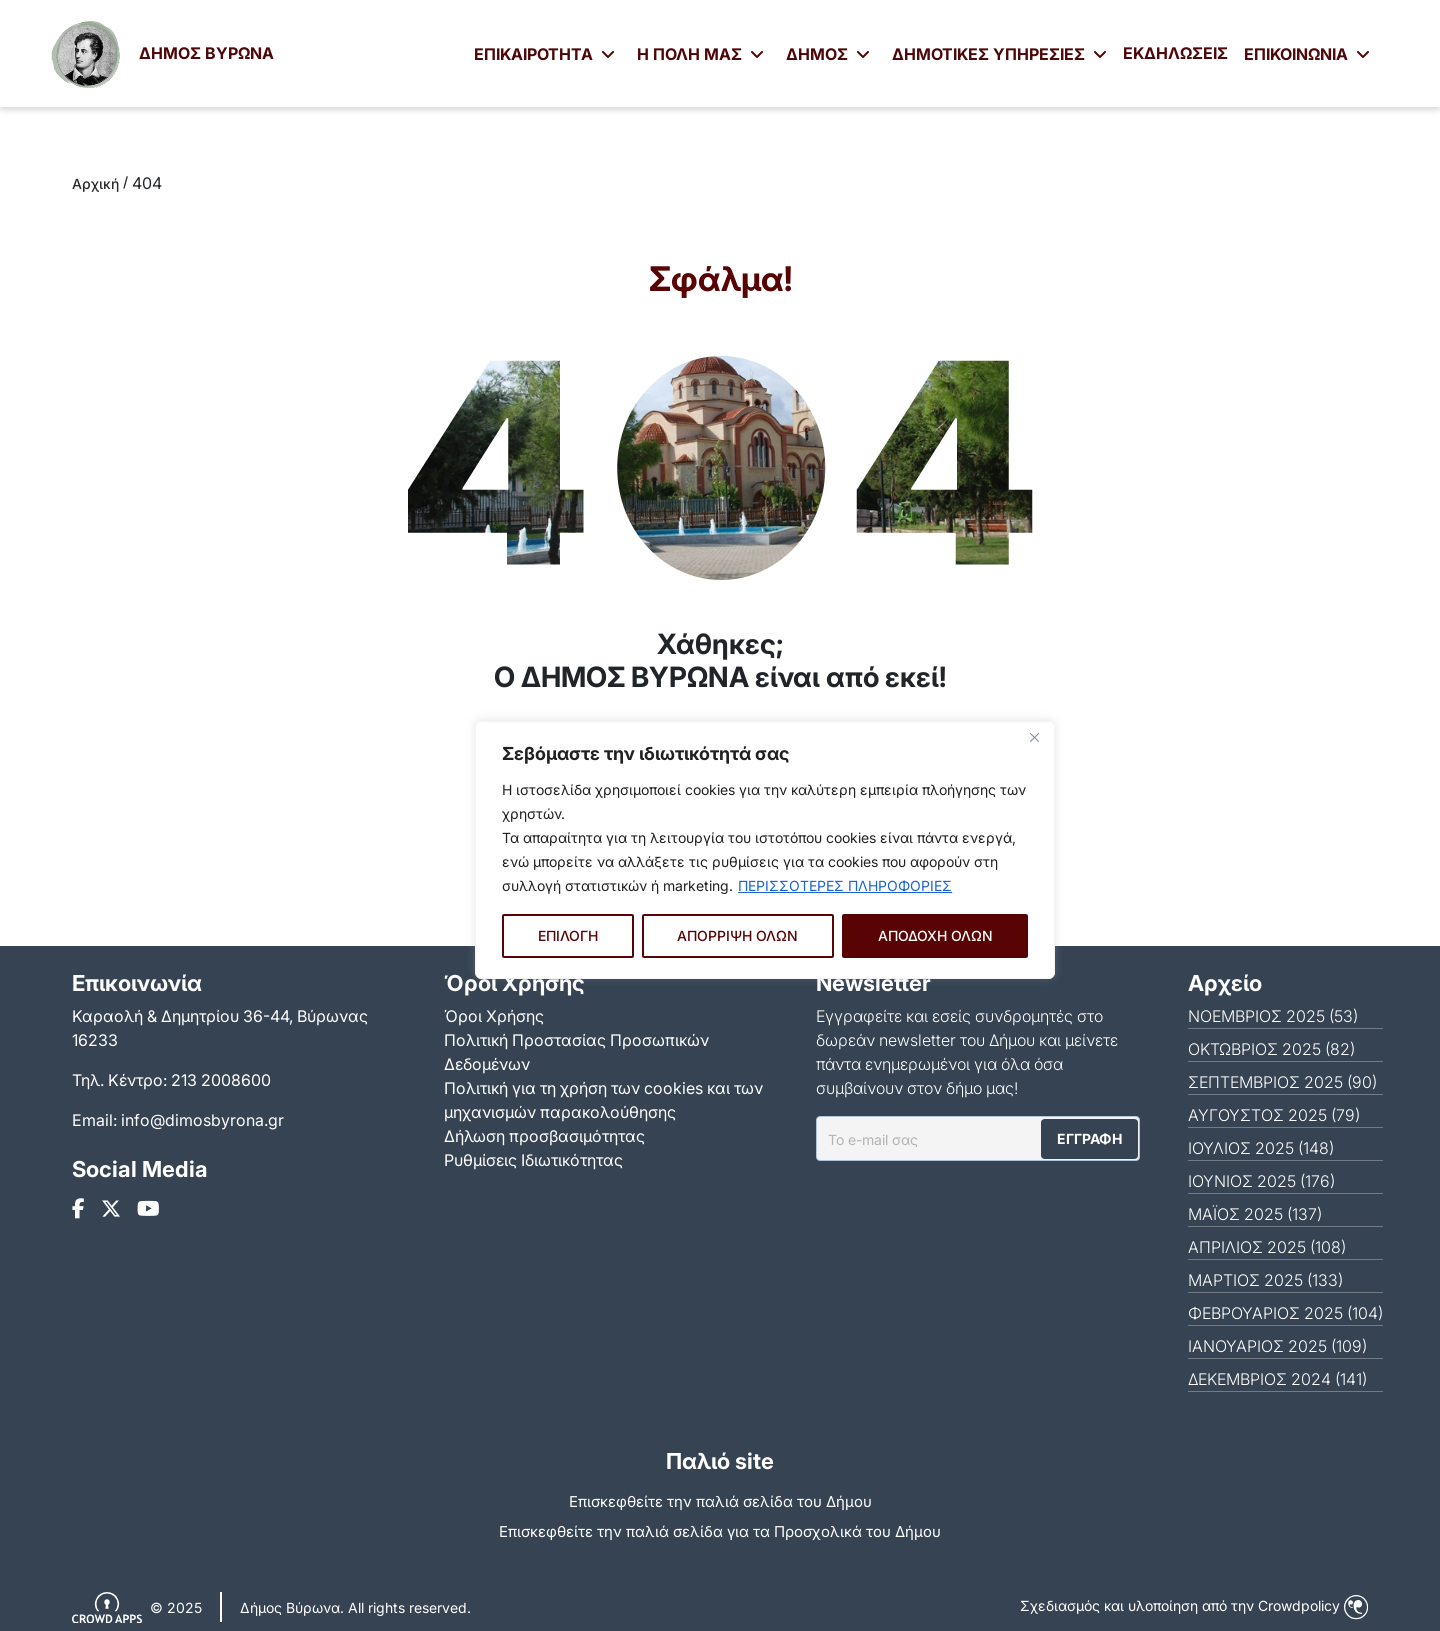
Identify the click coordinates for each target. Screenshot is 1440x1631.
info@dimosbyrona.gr (202, 1120)
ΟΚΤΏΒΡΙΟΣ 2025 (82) (1271, 1049)
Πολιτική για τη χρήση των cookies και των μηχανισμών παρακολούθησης (603, 1100)
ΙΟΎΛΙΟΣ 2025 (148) (1261, 1148)
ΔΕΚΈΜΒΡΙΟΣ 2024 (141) (1277, 1379)
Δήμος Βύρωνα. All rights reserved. (355, 1607)
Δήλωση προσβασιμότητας (544, 1136)
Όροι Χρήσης (494, 1016)
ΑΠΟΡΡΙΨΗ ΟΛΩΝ (737, 935)
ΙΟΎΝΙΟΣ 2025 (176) (1261, 1181)
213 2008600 (221, 1080)
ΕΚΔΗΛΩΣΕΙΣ (1175, 53)
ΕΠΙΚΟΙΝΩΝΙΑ (1307, 54)
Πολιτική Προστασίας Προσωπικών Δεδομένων (576, 1052)
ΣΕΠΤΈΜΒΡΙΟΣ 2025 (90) (1282, 1082)
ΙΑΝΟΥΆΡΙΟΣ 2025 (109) (1277, 1346)
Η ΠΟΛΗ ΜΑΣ (700, 54)
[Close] (1034, 738)
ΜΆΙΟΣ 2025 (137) (1255, 1214)
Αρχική (95, 183)
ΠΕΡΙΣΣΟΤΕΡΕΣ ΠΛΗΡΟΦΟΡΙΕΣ (845, 885)
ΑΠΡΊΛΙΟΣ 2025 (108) (1267, 1247)
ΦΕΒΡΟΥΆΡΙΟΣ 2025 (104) (1285, 1313)
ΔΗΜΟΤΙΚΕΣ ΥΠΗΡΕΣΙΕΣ (999, 54)
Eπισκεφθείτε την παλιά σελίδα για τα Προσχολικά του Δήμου (720, 1531)
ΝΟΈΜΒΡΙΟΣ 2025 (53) (1273, 1016)
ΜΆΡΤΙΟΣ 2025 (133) (1265, 1280)
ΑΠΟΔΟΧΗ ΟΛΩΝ (935, 935)
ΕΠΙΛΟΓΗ (568, 935)
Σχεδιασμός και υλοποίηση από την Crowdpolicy (1194, 1605)
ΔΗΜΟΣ (828, 54)
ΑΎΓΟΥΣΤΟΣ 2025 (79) (1274, 1115)
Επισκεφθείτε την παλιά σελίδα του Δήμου (720, 1501)
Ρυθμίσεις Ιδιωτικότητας (533, 1160)
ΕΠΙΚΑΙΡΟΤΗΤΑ (544, 54)
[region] (765, 850)
